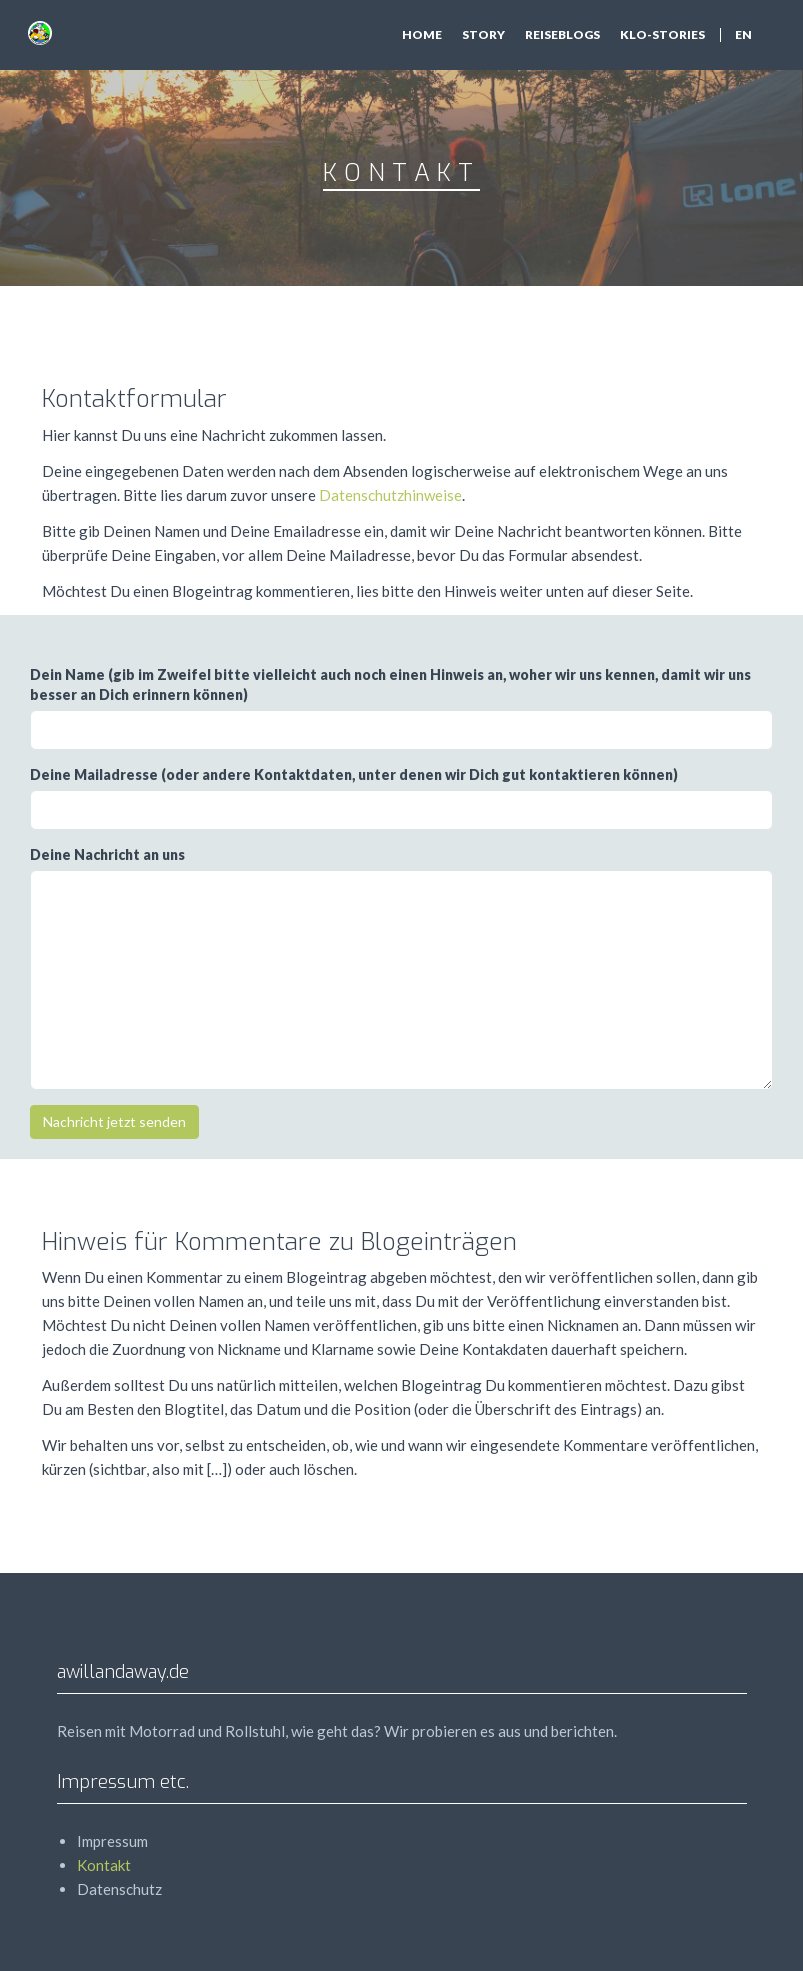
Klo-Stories (662, 34)
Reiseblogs (562, 34)
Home (422, 34)
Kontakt (104, 1865)
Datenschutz (119, 1889)
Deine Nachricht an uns (107, 854)
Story (483, 34)
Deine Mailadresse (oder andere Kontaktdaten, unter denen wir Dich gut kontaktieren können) (354, 774)
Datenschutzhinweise (390, 495)
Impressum (112, 1841)
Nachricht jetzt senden (114, 1121)
